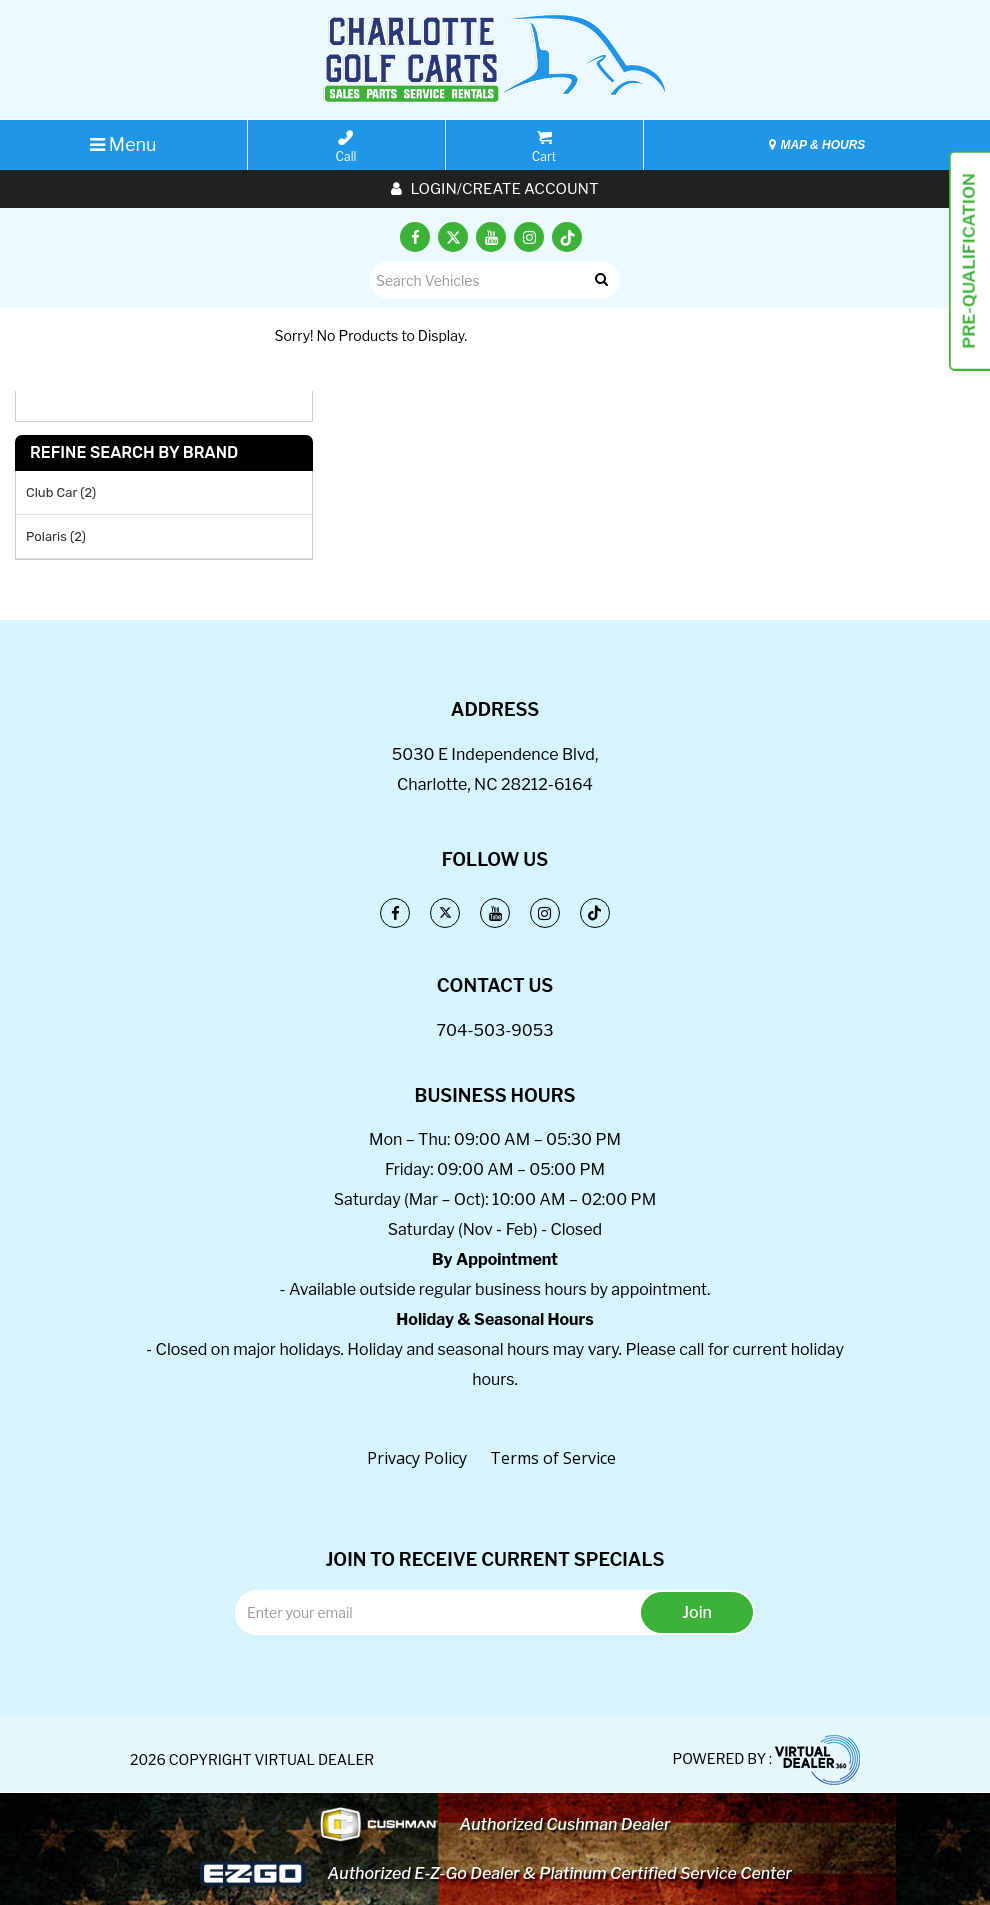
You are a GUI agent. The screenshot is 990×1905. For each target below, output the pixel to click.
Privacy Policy (417, 1458)
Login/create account (494, 189)
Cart (544, 147)
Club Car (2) (61, 492)
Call (346, 147)
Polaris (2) (56, 536)
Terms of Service (553, 1458)
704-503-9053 (494, 1030)
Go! (600, 280)
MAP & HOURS (817, 145)
